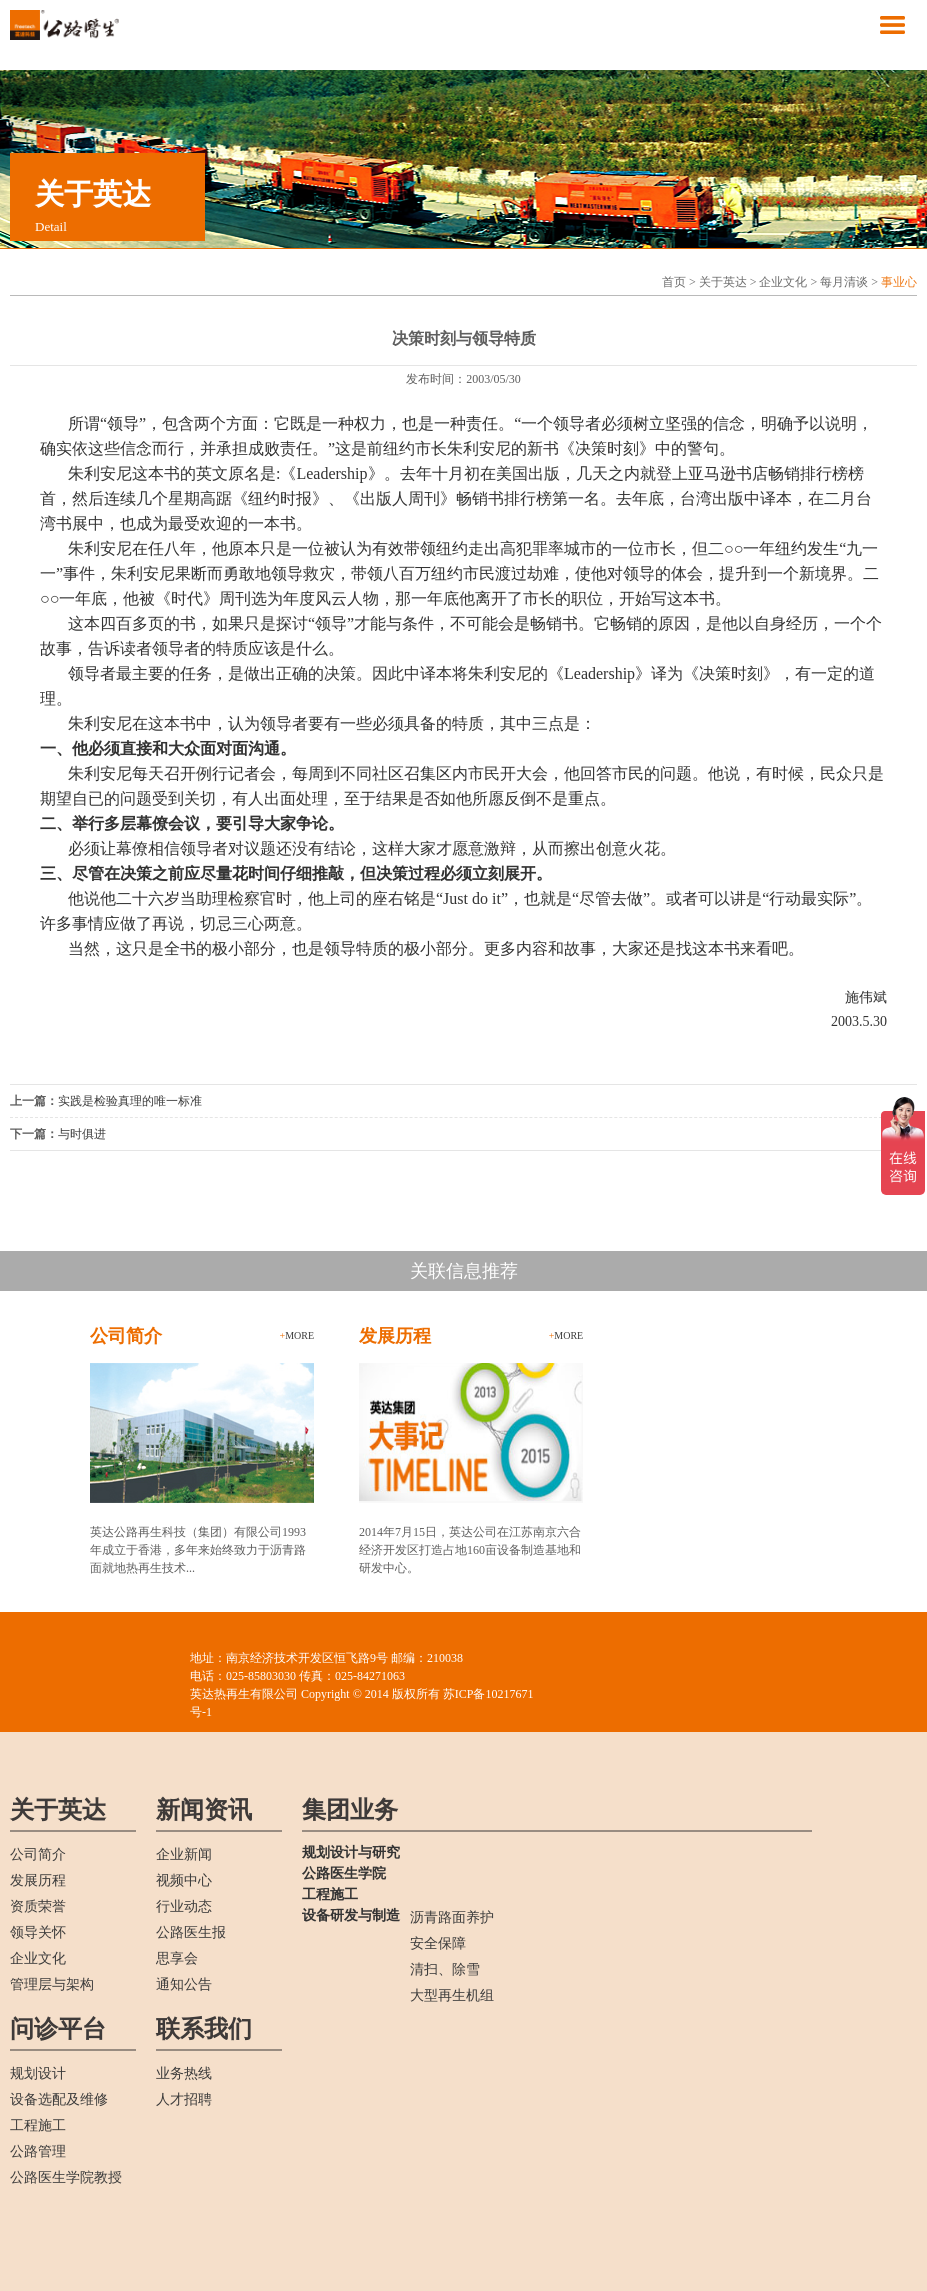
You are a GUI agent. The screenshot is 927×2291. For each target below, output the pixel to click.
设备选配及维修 (59, 2099)
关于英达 (723, 282)
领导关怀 (38, 1932)
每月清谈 (844, 282)
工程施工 (38, 2125)
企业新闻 (184, 1854)
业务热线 (184, 2073)
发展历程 (38, 1880)
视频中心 (184, 1880)
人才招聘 (184, 2099)
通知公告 (184, 1984)
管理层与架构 (52, 1984)
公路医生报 (191, 1932)
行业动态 (184, 1906)
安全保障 (438, 1943)
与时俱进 (82, 1134)
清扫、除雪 (445, 1969)
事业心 (899, 282)
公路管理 (38, 2151)
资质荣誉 (38, 1906)
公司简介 (38, 1854)
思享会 (177, 1958)
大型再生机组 (452, 1995)
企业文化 (783, 282)
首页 (674, 282)
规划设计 (38, 2073)
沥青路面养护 (452, 1917)
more (297, 1335)
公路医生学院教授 (66, 2177)
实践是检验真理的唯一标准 (130, 1101)
